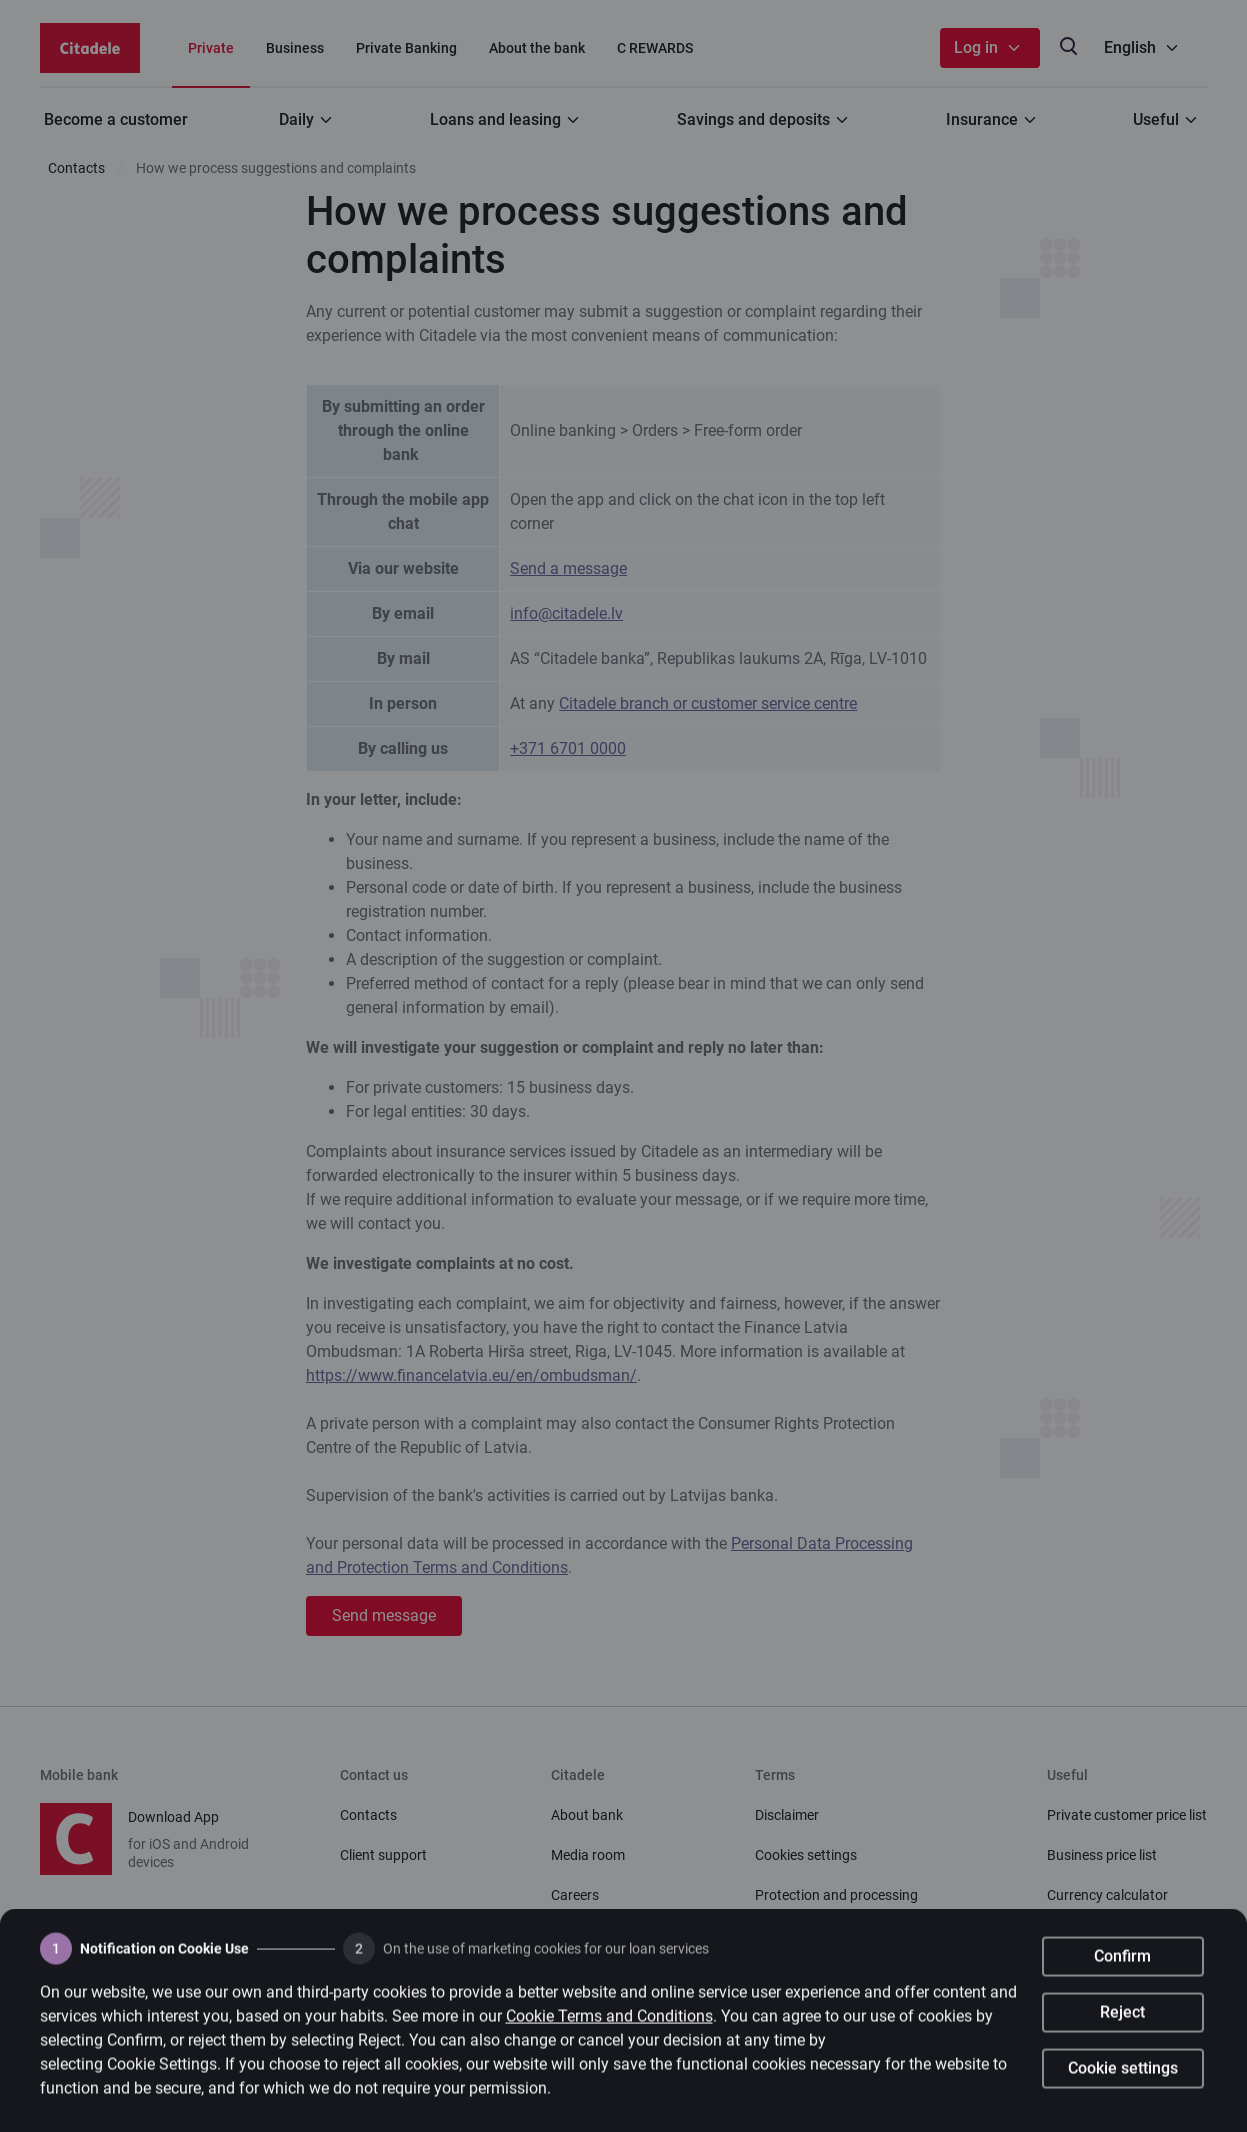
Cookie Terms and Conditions (609, 2025)
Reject (1122, 2021)
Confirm (1122, 1965)
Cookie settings (1123, 2077)
